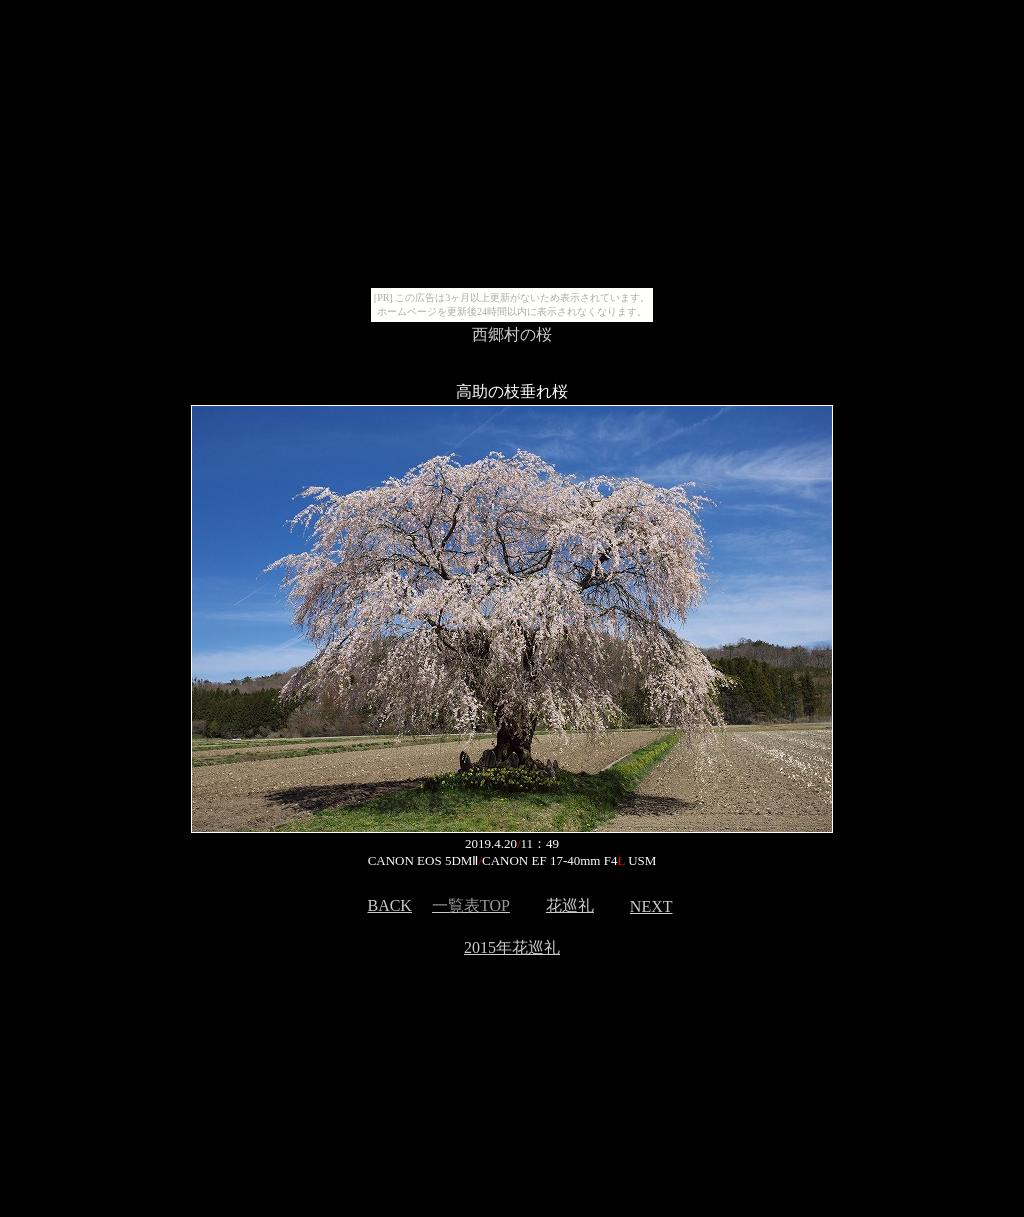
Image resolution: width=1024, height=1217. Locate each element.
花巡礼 (570, 905)
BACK (389, 905)
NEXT (651, 906)
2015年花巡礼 (512, 947)
